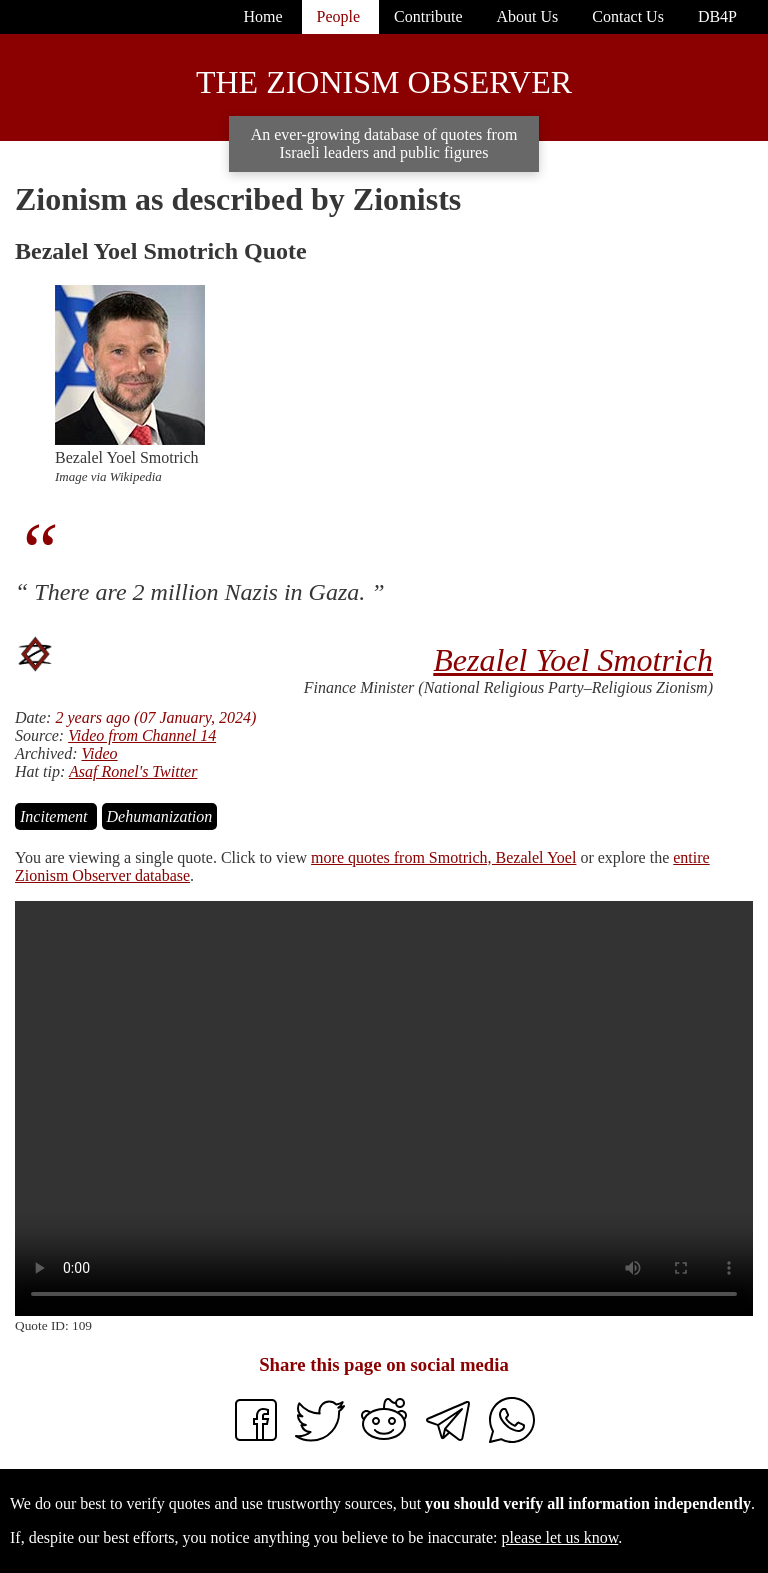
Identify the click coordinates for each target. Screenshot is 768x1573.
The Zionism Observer (384, 82)
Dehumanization (160, 816)
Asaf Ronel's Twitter (133, 771)
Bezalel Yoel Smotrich (573, 660)
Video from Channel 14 (142, 735)
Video (99, 753)
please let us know (560, 1537)
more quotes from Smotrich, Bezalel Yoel (443, 857)
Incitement (56, 816)
